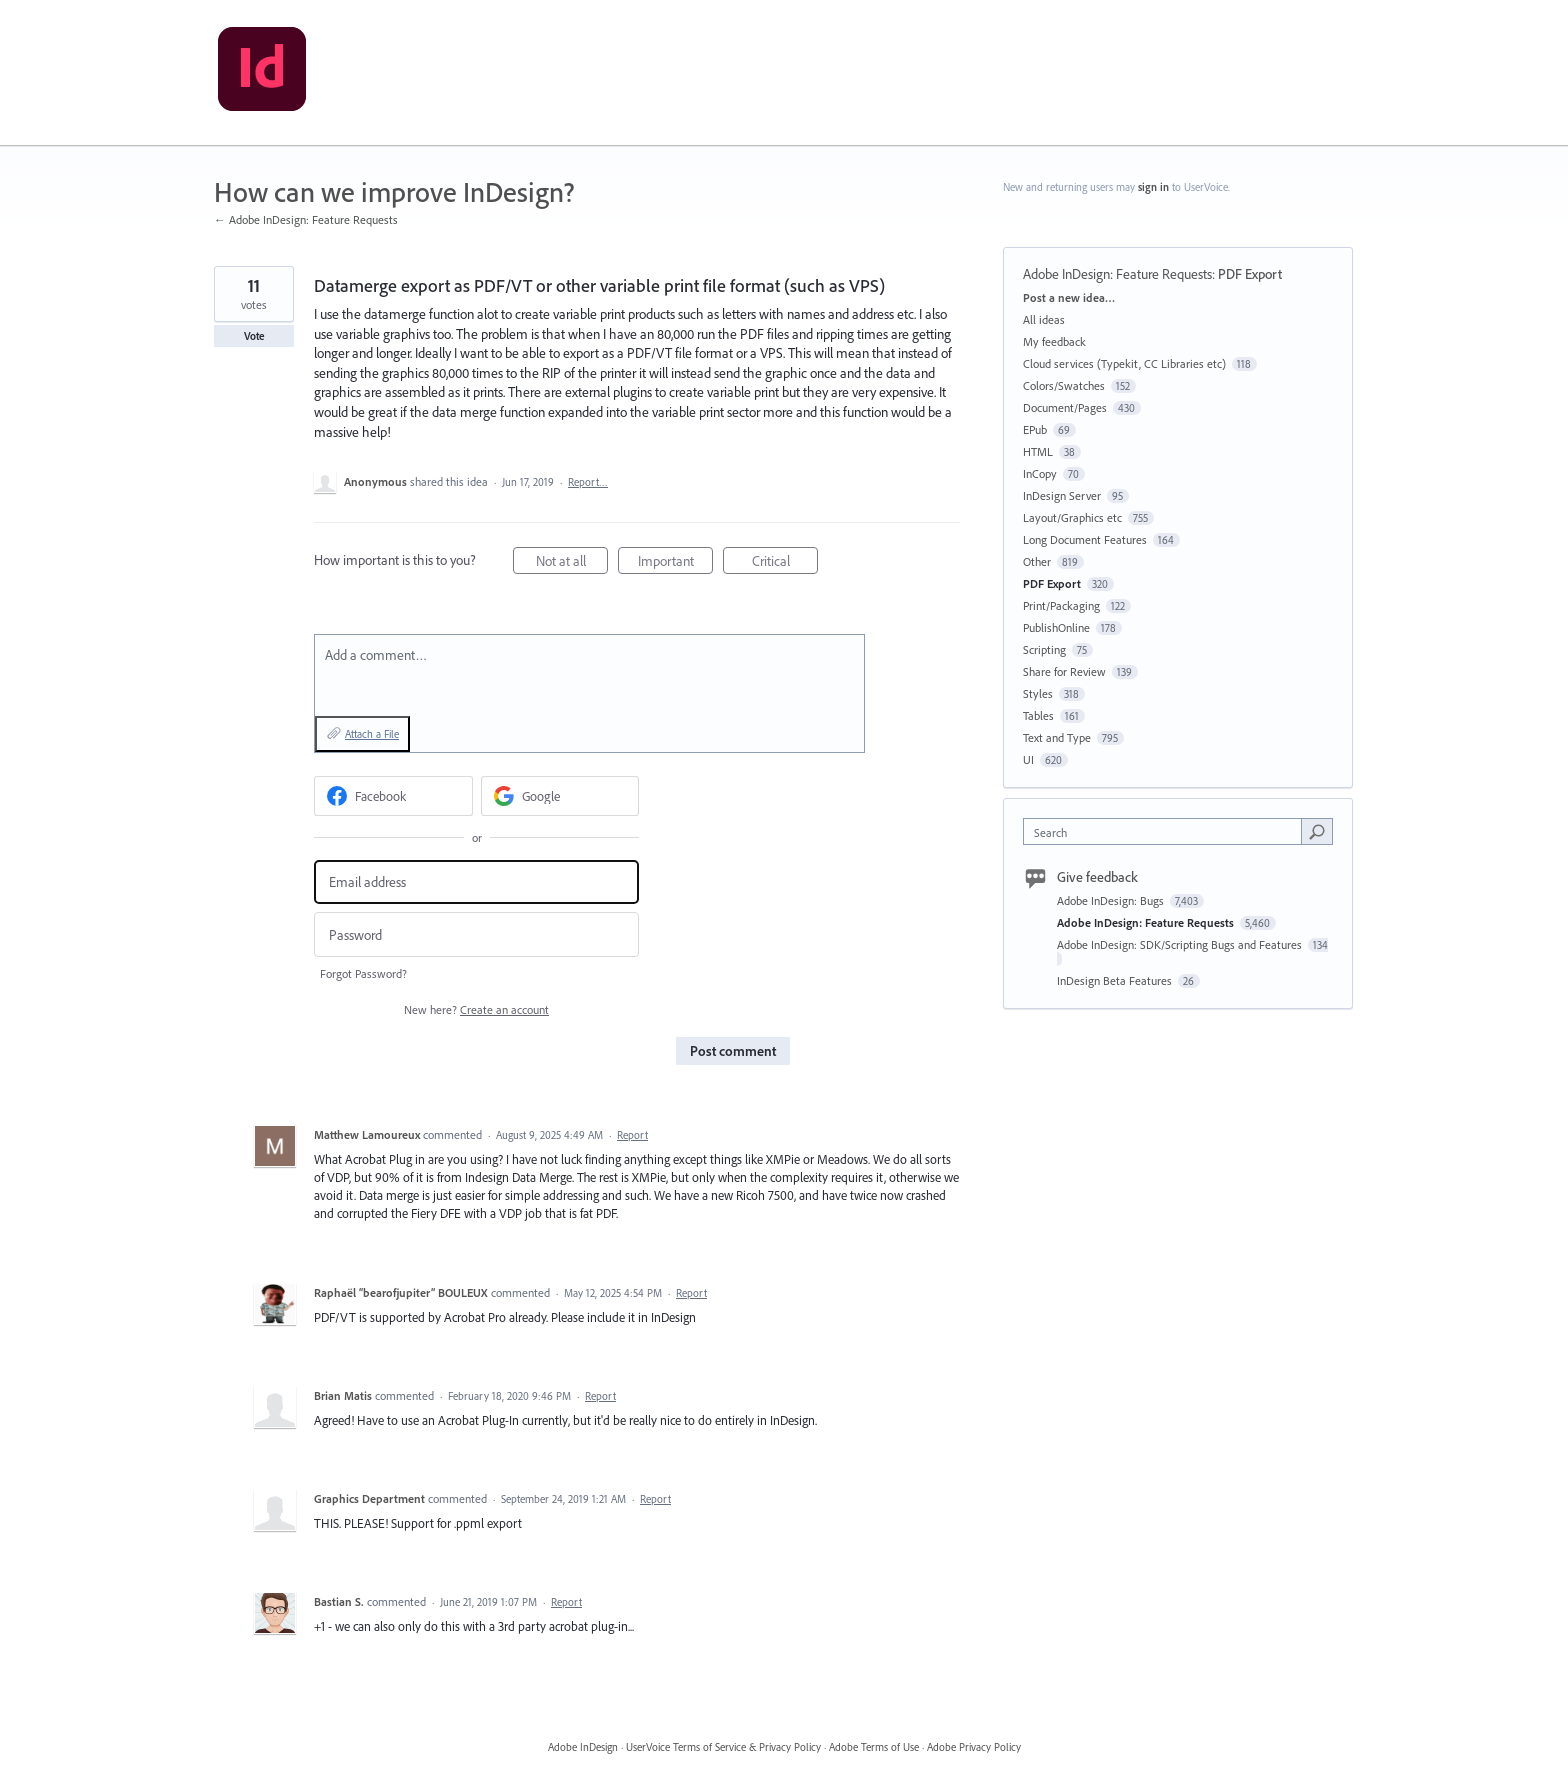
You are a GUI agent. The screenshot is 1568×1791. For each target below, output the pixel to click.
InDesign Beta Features (1116, 980)
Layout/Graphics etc (1072, 517)
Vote (254, 336)
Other (1037, 561)
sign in (1153, 187)
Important (676, 563)
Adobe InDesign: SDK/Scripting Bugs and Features (1181, 944)
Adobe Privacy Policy (974, 1747)
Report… (588, 482)
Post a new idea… (1069, 297)
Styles (1038, 693)
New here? (476, 1009)
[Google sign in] (560, 796)
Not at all (572, 563)
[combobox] (1167, 831)
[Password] (476, 934)
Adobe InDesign (583, 1747)
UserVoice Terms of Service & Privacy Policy (723, 1747)
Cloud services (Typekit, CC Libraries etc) (1124, 363)
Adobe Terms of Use (874, 1747)
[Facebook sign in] (393, 796)
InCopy (1040, 473)
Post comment (733, 1051)
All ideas (1044, 319)
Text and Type (1057, 737)
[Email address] (476, 882)
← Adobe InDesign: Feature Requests (306, 219)
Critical (785, 563)
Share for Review (1064, 671)
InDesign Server (1062, 495)
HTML (1038, 451)
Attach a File (372, 734)
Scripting (1044, 649)
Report (632, 1135)
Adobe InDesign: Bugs (1112, 900)
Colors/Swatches (1064, 385)
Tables (1038, 715)
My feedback (1054, 341)
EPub (1035, 429)
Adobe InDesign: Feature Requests (1117, 274)
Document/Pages (1065, 407)
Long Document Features (1085, 539)
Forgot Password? (363, 973)
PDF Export (1250, 274)
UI (1028, 759)
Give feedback (1097, 877)
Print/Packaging (1061, 605)
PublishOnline (1056, 627)
